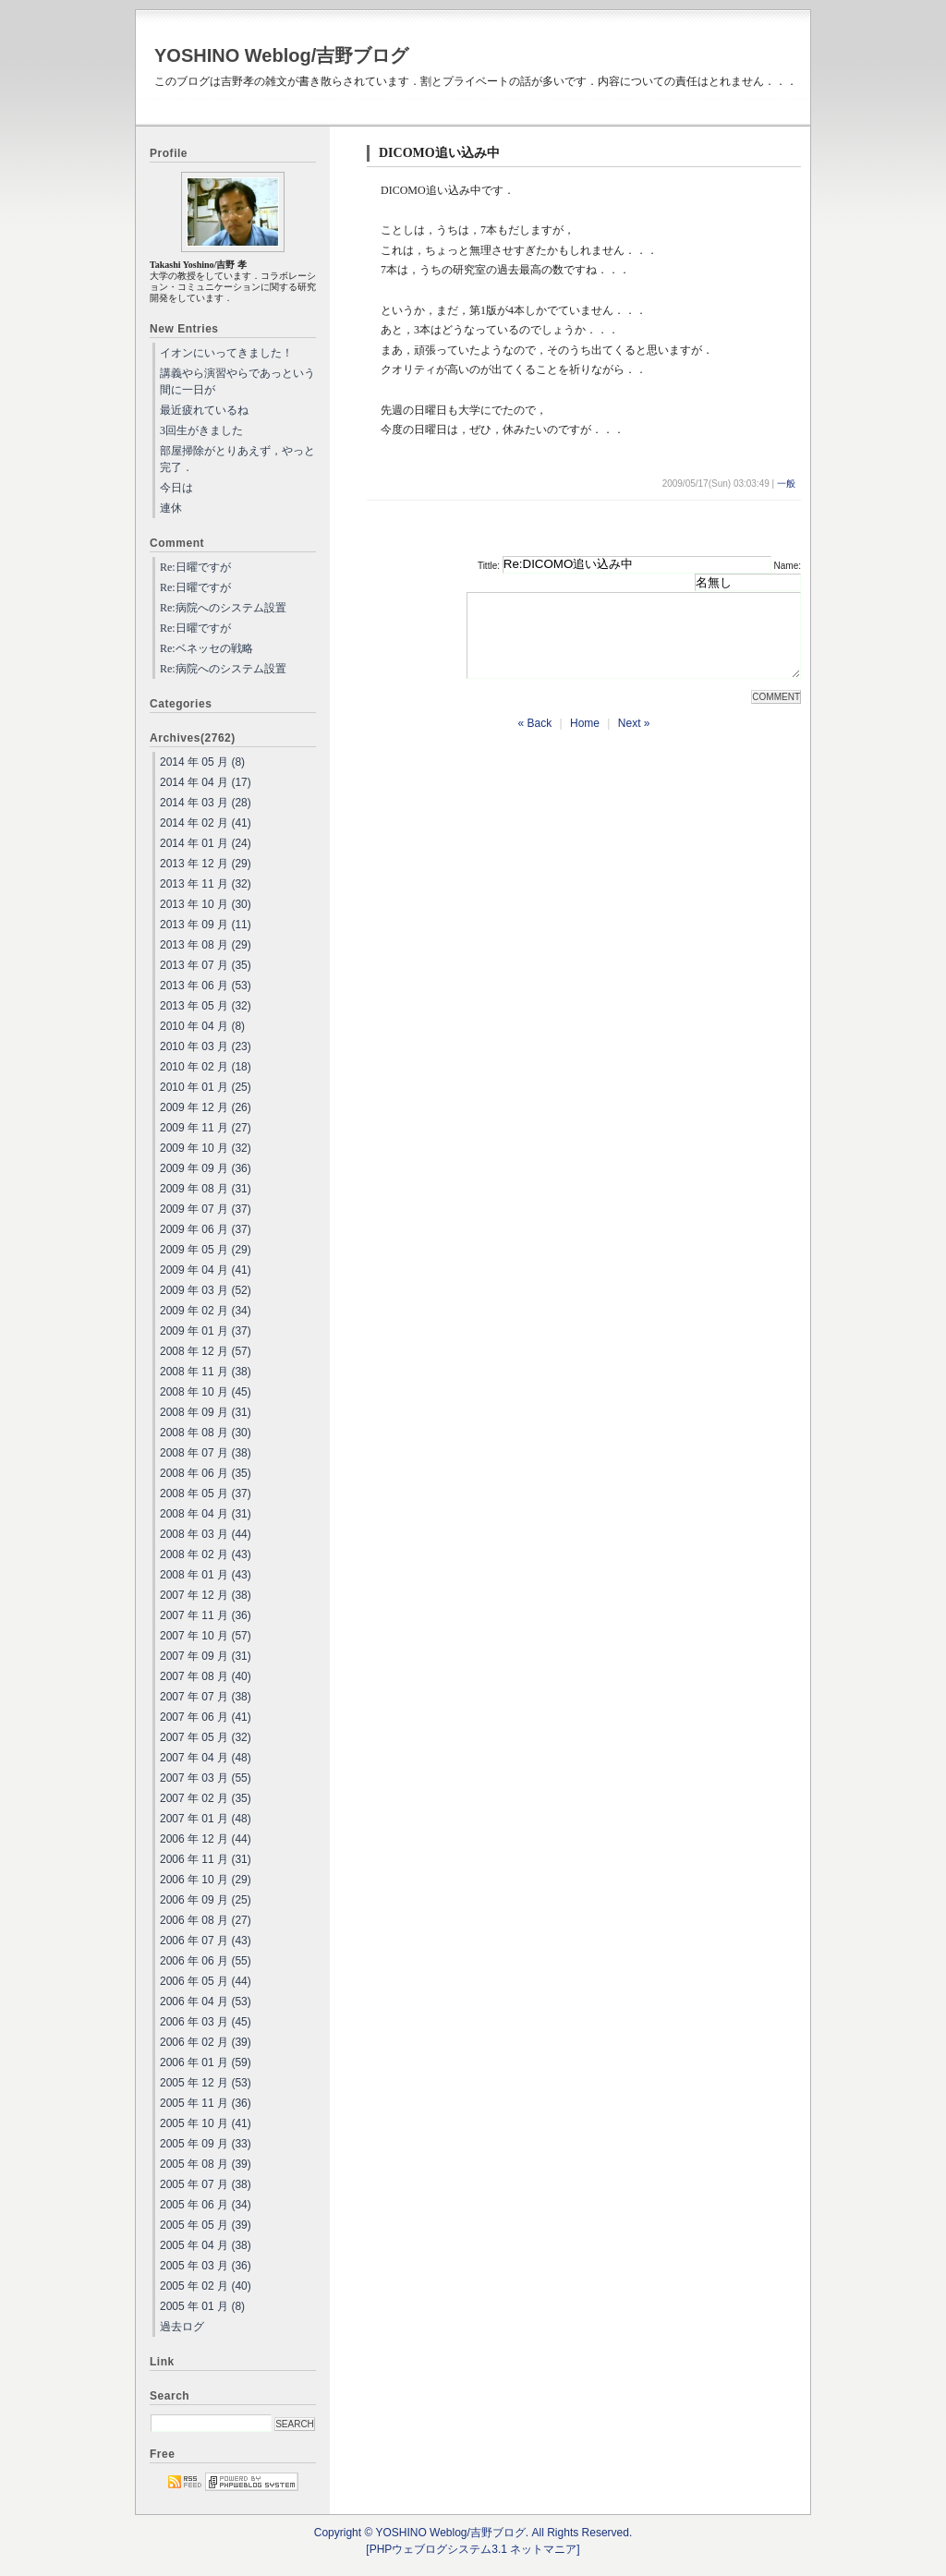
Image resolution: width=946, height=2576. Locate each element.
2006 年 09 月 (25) (205, 1899)
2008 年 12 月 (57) (205, 1351)
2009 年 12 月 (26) (205, 1107)
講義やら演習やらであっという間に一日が (237, 381)
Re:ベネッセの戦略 (206, 648)
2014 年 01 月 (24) (205, 843)
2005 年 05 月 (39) (205, 2225)
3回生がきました (201, 430)
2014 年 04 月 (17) (205, 782)
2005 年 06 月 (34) (205, 2204)
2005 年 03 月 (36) (205, 2265)
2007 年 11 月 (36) (205, 1615)
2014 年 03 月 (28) (205, 802)
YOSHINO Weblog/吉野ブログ (281, 55)
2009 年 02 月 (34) (205, 1310)
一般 (786, 483)
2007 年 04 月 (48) (205, 1757)
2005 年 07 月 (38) (205, 2184)
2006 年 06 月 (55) (205, 1960)
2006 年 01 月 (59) (205, 2062)
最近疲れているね (204, 410)
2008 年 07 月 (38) (205, 1452)
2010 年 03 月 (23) (205, 1046)
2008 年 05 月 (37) (205, 1493)
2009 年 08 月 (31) (205, 1188)
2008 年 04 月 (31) (205, 1513)
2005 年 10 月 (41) (205, 2123)
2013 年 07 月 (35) (205, 965)
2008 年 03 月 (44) (205, 1534)
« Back (535, 739)
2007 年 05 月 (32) (205, 1737)
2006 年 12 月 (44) (205, 1838)
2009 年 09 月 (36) (205, 1168)
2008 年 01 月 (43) (205, 1574)
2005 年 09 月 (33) (205, 2143)
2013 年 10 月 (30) (205, 904)
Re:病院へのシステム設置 (223, 607)
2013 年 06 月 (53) (205, 985)
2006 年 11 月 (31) (205, 1859)
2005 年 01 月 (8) (202, 2306)
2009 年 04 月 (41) (205, 1270)
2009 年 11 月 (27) (205, 1127)
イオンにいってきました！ (226, 352)
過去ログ (182, 2326)
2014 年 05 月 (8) (202, 762)
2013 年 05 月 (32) (205, 1005)
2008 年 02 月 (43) (205, 1554)
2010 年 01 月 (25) (205, 1087)
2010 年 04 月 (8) (202, 1026)
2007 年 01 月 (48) (205, 1818)
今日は (176, 487)
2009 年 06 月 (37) (205, 1229)
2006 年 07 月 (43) (205, 1940)
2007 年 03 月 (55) (205, 1778)
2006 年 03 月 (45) (205, 2021)
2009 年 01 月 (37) (205, 1330)
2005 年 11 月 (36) (205, 2103)
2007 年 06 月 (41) (205, 1717)
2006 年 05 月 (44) (205, 1981)
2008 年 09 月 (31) (205, 1412)
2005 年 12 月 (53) (205, 2082)
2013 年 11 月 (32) (205, 883)
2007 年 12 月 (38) (205, 1595)
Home (585, 739)
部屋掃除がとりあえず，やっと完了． (237, 459)
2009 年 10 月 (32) (205, 1148)
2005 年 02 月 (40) (205, 2286)
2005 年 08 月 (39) (205, 2164)
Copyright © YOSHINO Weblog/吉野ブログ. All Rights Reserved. (473, 2532)
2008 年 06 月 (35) (205, 1473)
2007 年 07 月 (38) (205, 1696)
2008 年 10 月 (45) (205, 1391)
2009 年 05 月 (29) (205, 1249)
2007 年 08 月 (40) (205, 1676)
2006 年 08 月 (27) (205, 1920)
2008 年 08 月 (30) (205, 1432)
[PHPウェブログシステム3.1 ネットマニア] (472, 2549)
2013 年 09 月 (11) (205, 924)
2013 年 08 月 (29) (205, 944)
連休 (171, 508)
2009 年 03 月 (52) (205, 1290)
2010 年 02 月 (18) (205, 1066)
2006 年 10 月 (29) (205, 1879)
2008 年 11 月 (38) (205, 1371)
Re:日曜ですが (195, 567)
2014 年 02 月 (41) (205, 822)
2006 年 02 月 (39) (205, 2042)
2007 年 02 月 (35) (205, 1798)
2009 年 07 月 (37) (205, 1209)
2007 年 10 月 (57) (205, 1635)
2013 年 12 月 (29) (205, 863)
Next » (634, 739)
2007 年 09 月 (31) (205, 1656)
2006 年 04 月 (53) (205, 2001)
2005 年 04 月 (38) (205, 2245)
